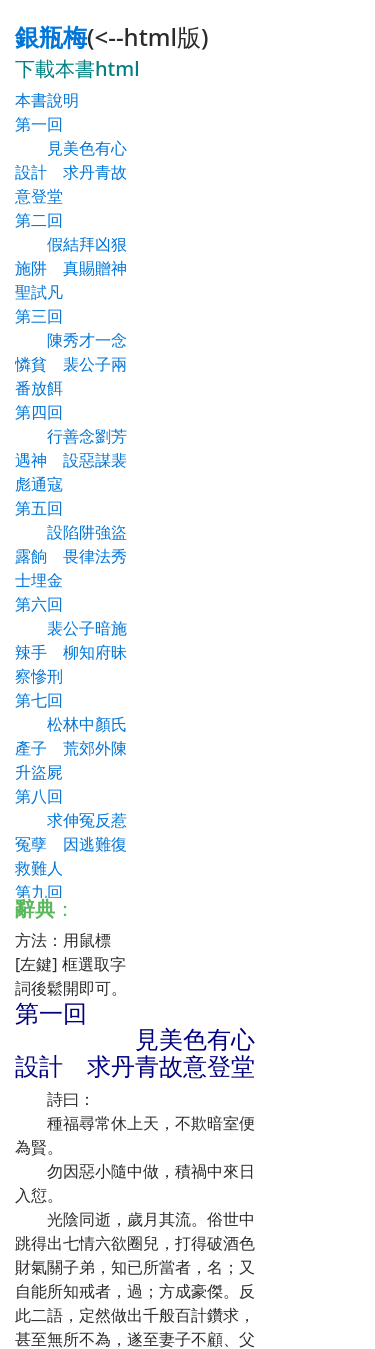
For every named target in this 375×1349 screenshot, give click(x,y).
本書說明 (47, 100)
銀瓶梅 (51, 36)
